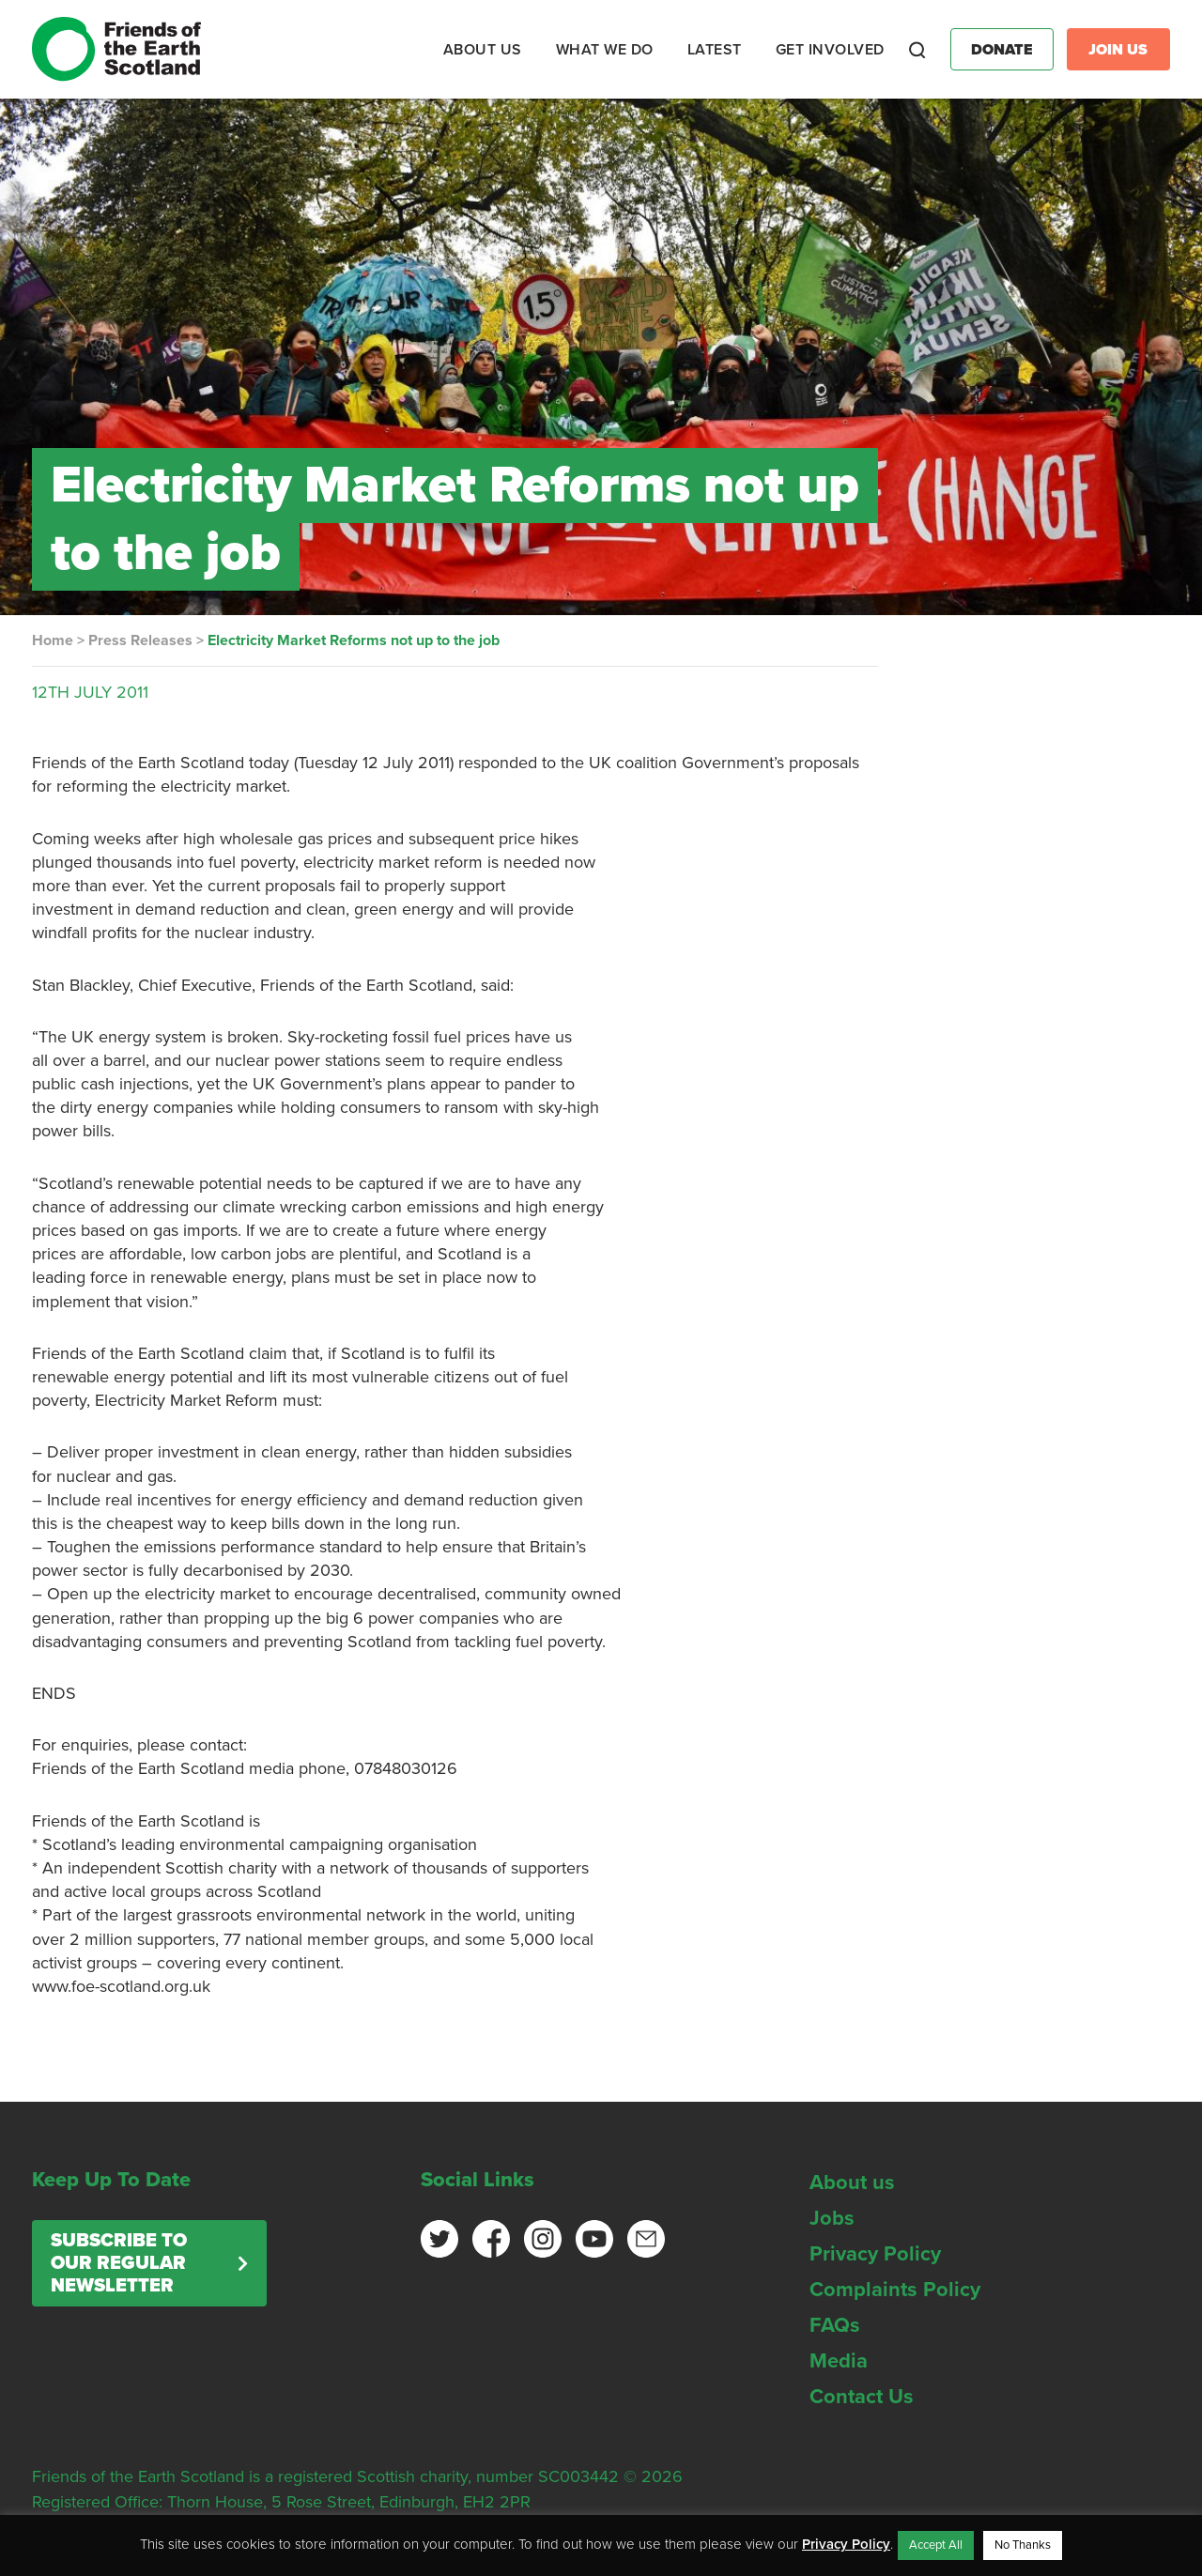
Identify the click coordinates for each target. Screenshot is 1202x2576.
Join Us (1118, 49)
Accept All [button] (936, 2545)
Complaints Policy (894, 2289)
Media (838, 2361)
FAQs (834, 2325)
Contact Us (861, 2396)
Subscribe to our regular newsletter (119, 2263)
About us (852, 2182)
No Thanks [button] (1022, 2545)
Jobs (832, 2218)
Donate (1002, 49)
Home (52, 640)
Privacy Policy (875, 2254)
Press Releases (140, 640)
